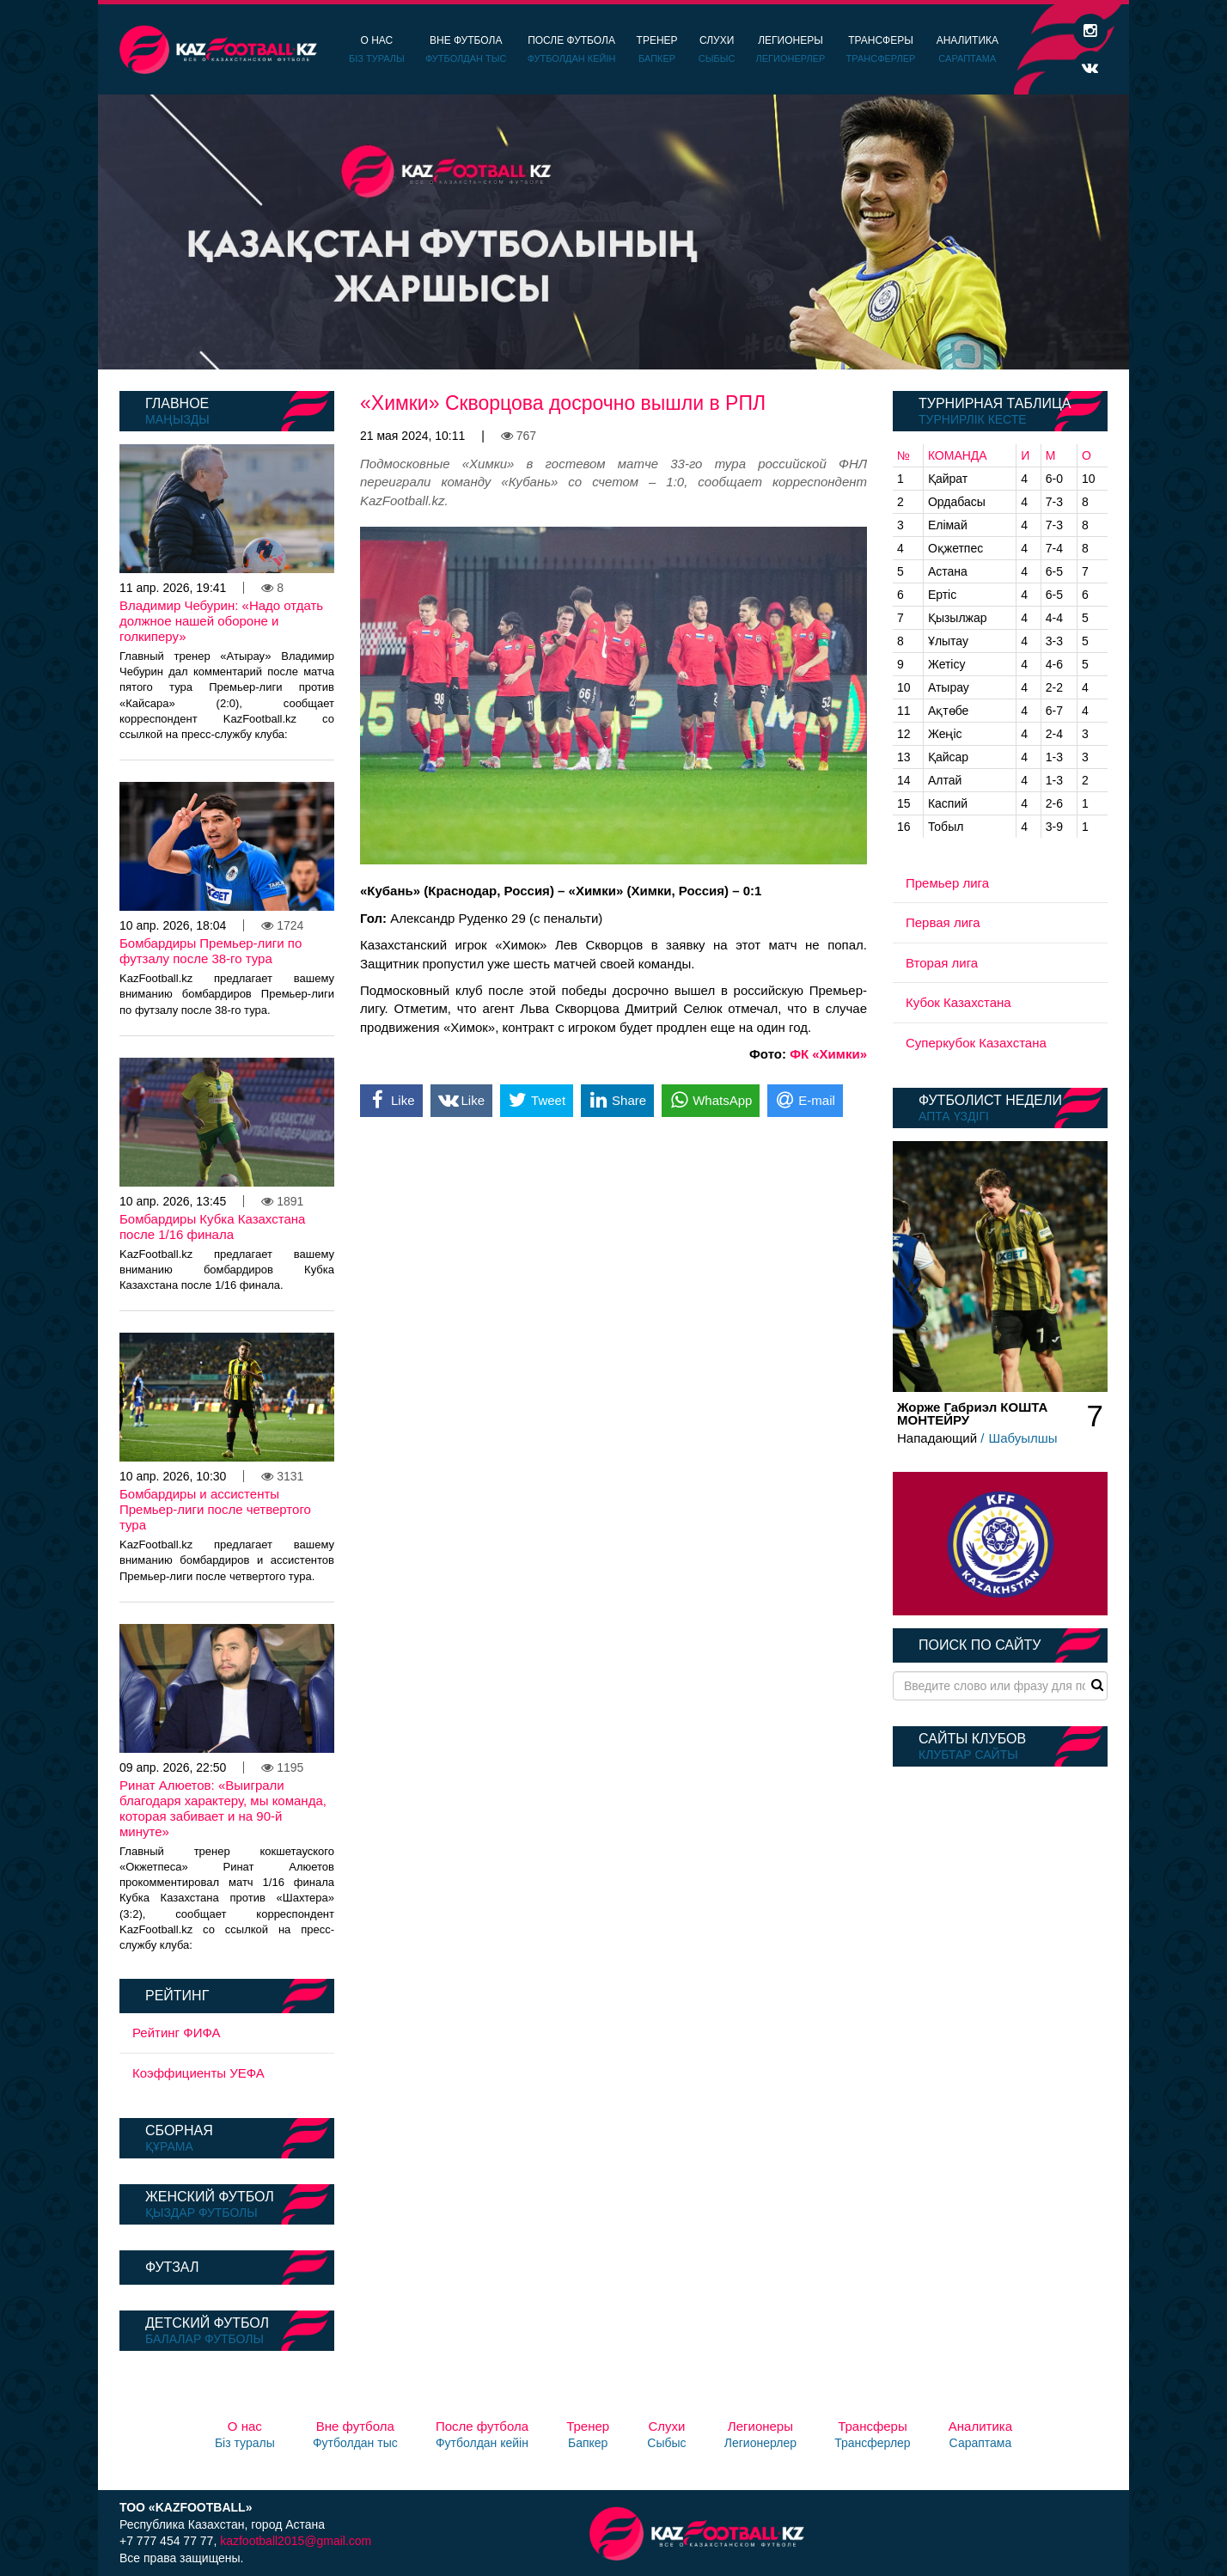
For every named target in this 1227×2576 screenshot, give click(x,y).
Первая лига (943, 922)
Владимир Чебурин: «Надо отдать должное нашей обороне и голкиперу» (221, 621)
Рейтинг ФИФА (176, 2032)
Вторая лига (942, 962)
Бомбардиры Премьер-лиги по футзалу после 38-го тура (210, 951)
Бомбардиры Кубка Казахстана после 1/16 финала (212, 1227)
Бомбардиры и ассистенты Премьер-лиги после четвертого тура (215, 1509)
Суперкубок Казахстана (976, 1042)
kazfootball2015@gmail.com (295, 2541)
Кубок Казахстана (958, 1002)
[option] (613, 232)
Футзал (171, 2267)
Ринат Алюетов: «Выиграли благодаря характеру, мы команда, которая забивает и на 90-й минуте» (223, 1808)
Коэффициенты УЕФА (198, 2073)
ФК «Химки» (828, 1054)
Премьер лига (947, 883)
